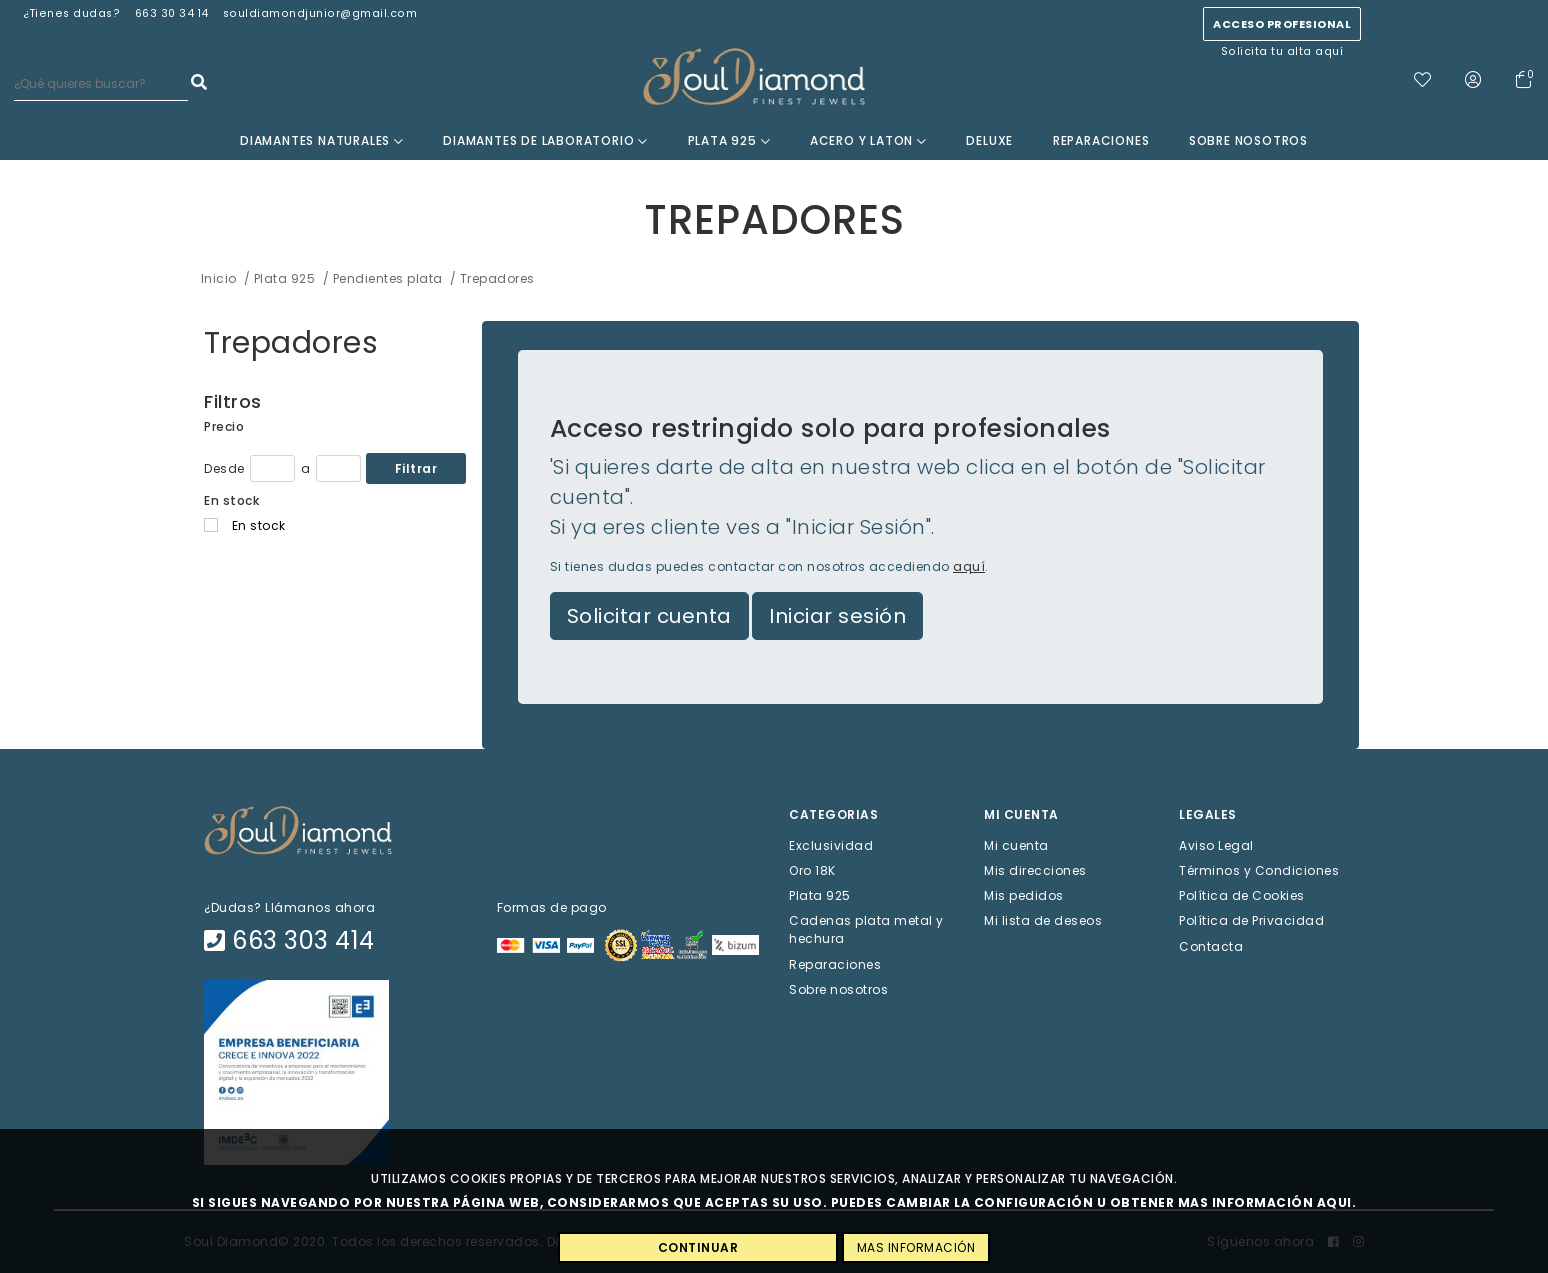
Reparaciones (1101, 140)
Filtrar (416, 468)
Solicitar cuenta (649, 616)
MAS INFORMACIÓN (916, 1247)
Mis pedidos (1024, 895)
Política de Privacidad (1251, 920)
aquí (969, 566)
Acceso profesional (1282, 24)
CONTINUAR (698, 1247)
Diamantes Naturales (322, 140)
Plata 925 (729, 140)
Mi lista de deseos (1043, 920)
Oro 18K (812, 870)
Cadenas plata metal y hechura (866, 929)
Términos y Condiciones (1259, 870)
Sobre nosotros (1248, 140)
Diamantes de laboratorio (545, 140)
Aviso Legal (1216, 844)
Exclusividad (831, 844)
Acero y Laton (868, 140)
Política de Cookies (1242, 895)
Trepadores (291, 343)
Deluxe (989, 140)
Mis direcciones (1035, 870)
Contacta (1211, 945)
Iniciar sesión (837, 616)
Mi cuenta (1016, 844)
